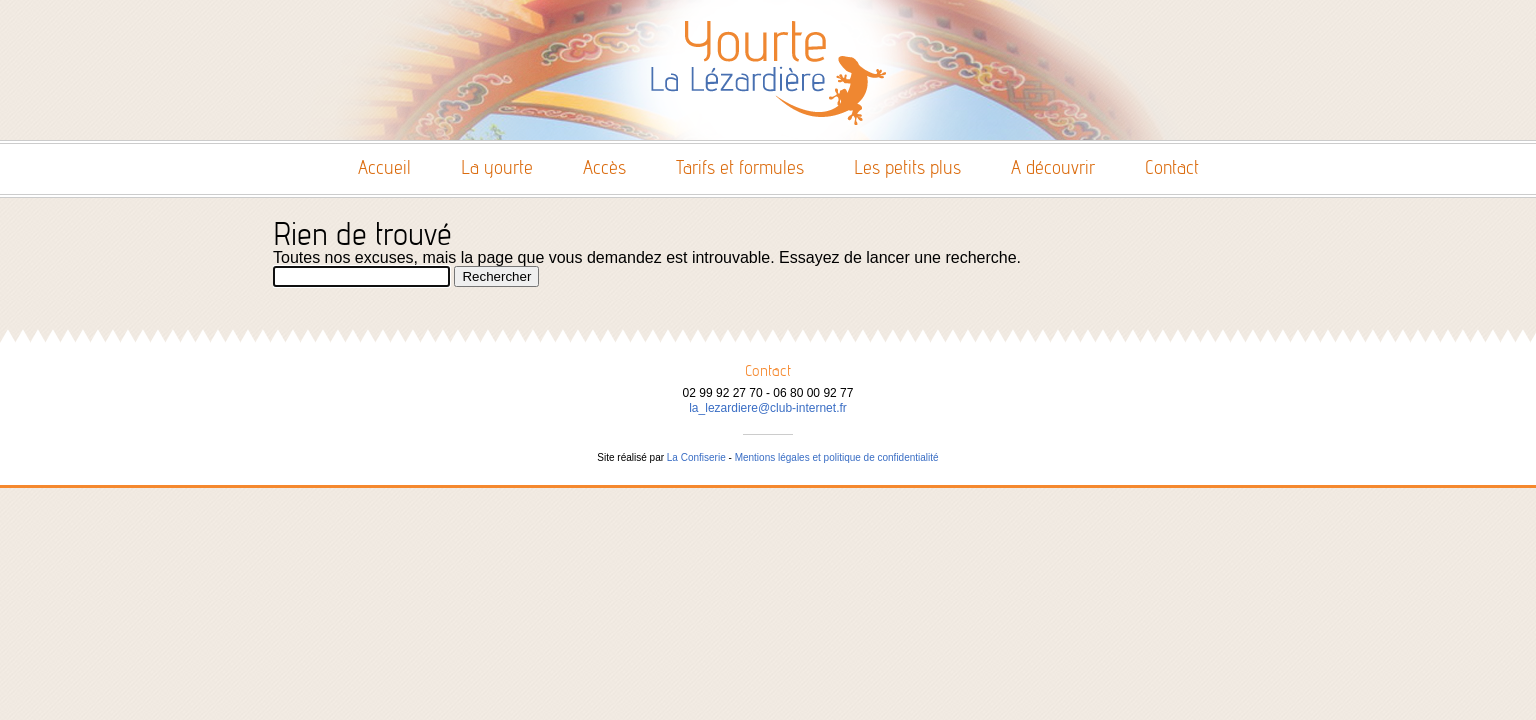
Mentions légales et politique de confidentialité (837, 457)
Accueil (384, 167)
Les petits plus (907, 167)
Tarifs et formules (740, 167)
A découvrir (1053, 167)
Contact (1172, 167)
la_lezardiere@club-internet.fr (768, 408)
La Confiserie (696, 457)
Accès (604, 167)
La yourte (497, 167)
